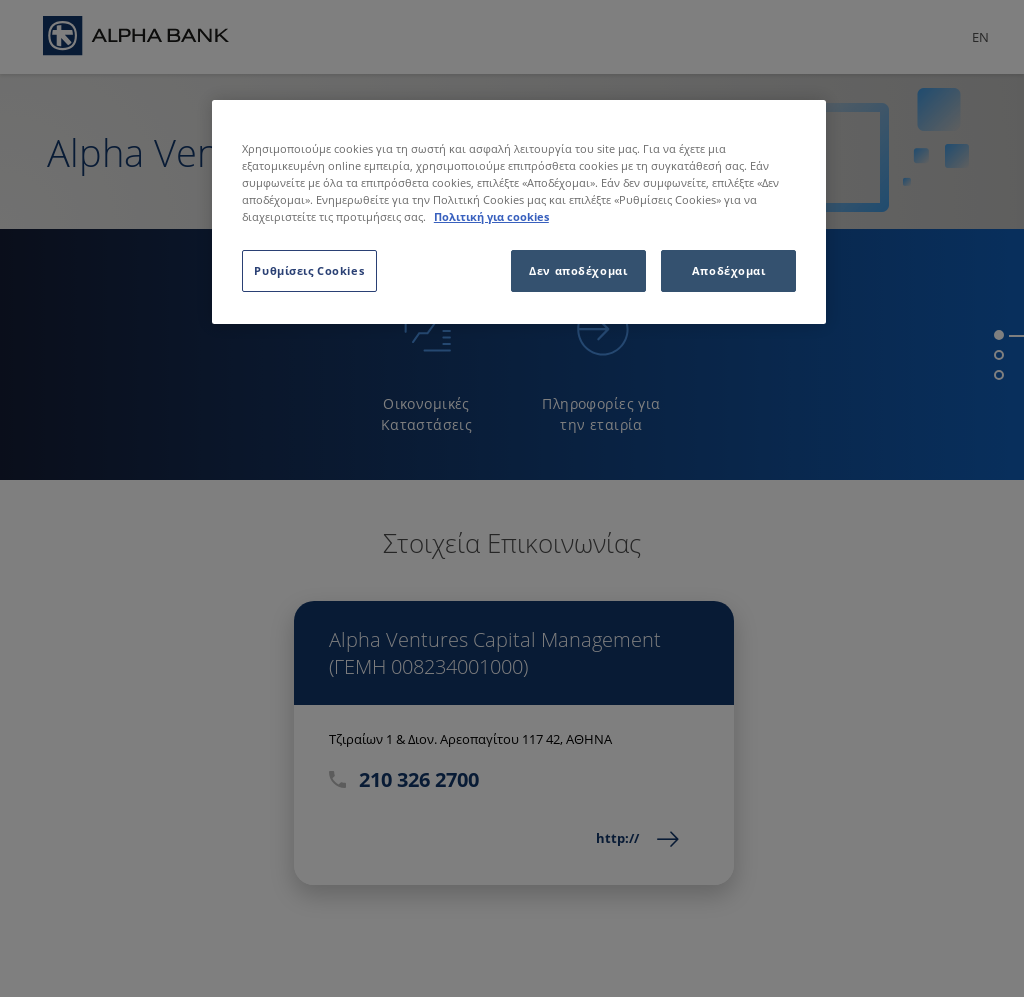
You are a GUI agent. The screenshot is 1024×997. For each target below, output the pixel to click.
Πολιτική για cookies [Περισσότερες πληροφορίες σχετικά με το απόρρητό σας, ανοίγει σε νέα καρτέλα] (491, 216)
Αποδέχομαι (729, 270)
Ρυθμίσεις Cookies (309, 270)
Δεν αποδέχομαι (578, 270)
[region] (519, 212)
